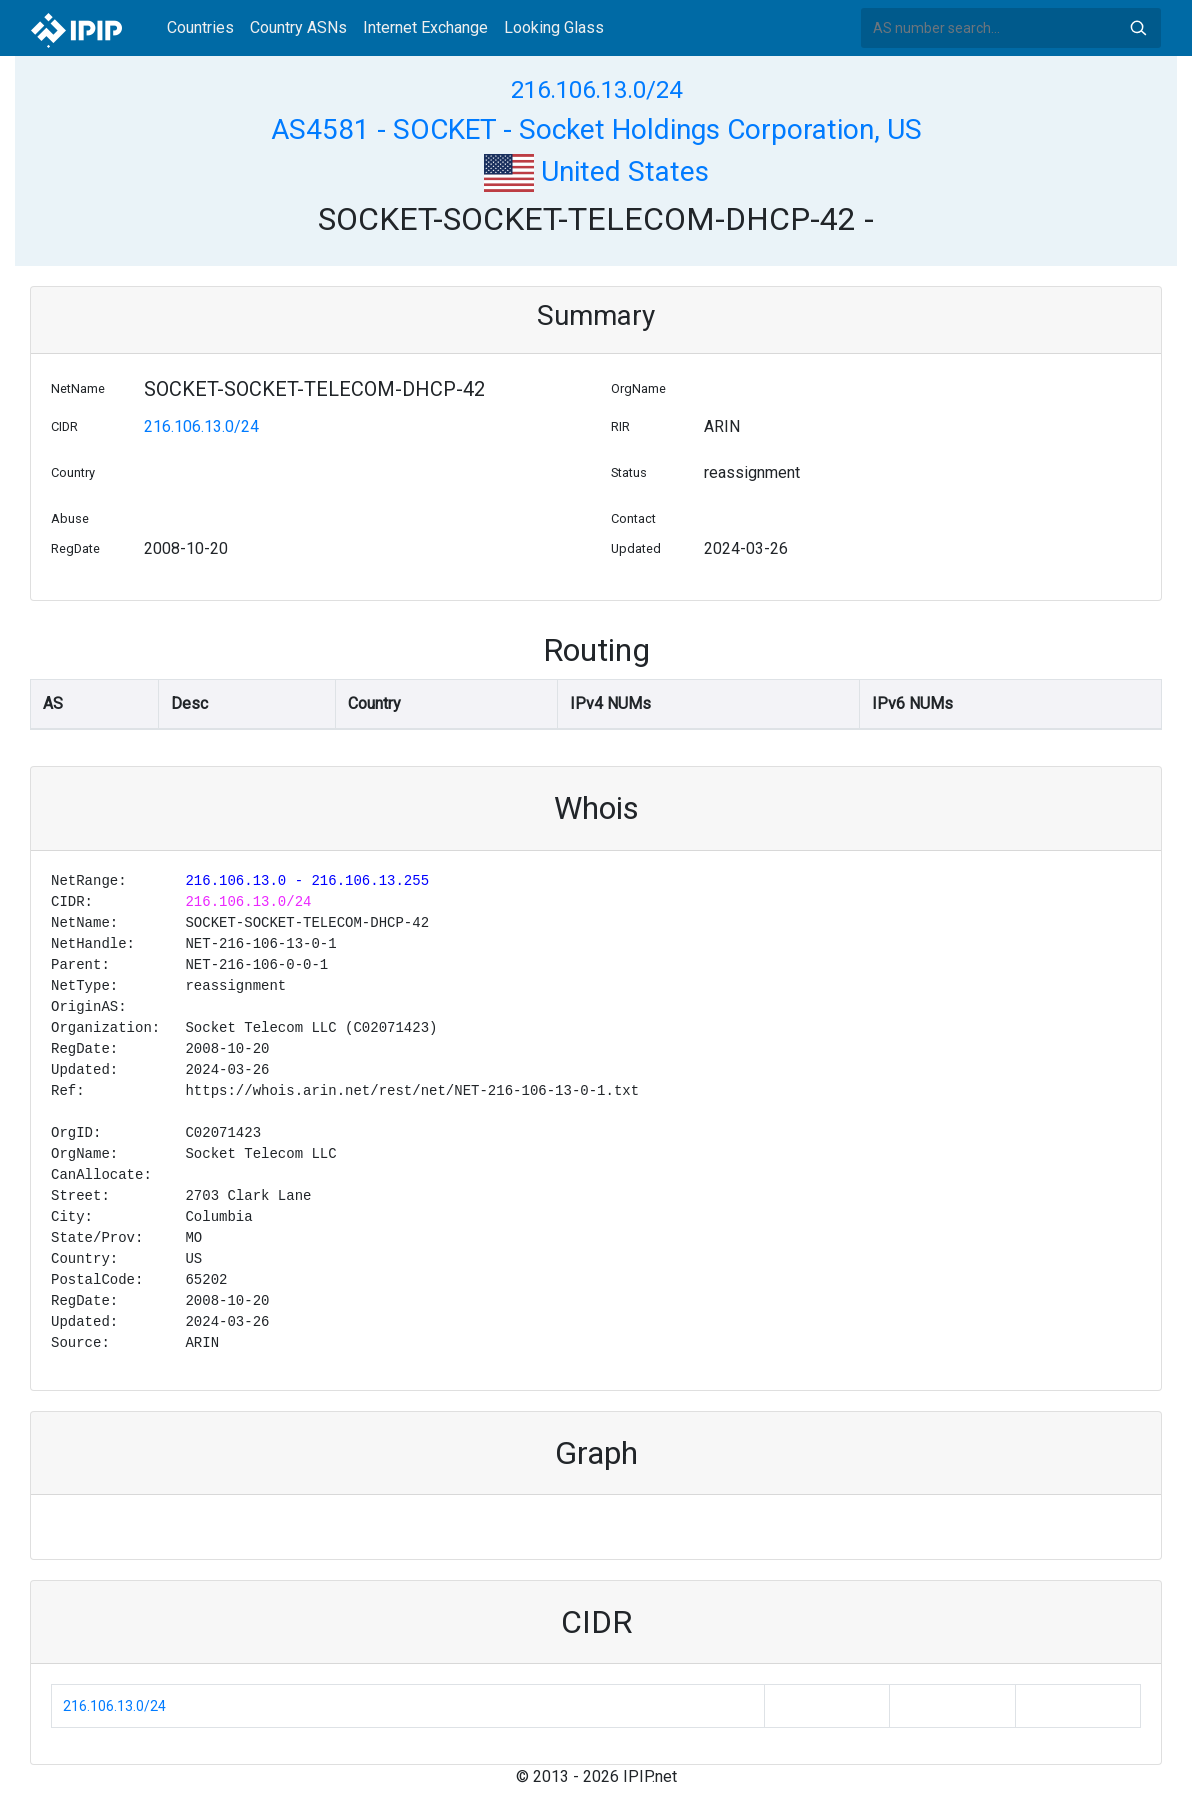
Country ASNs (298, 27)
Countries (200, 27)
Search (1138, 28)
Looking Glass (554, 27)
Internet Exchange (425, 27)
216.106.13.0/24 (596, 90)
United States (596, 171)
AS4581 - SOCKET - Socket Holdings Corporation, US (596, 129)
